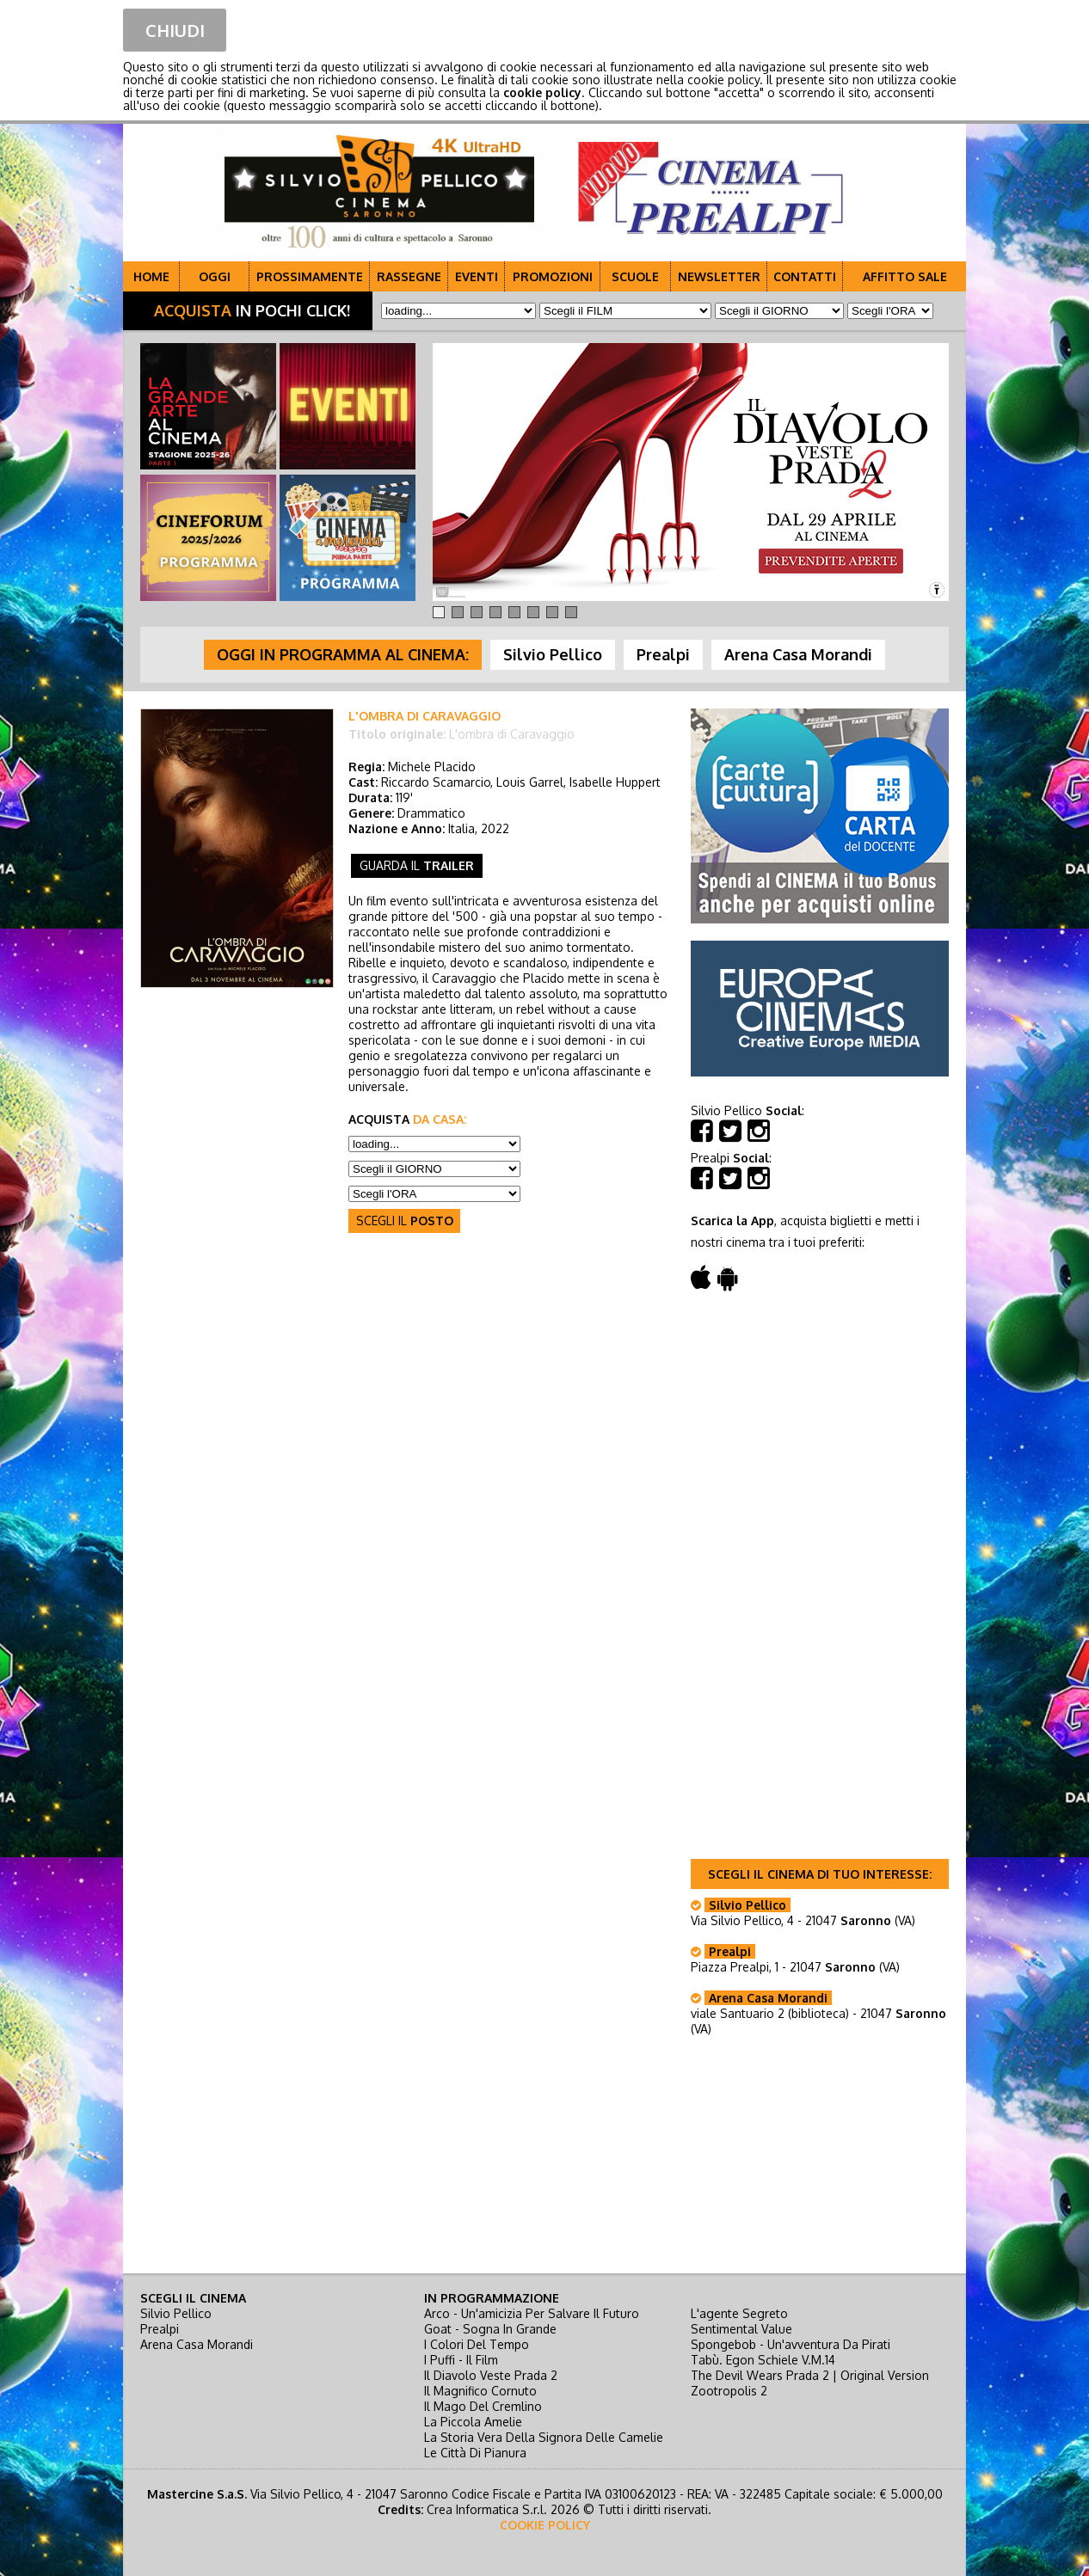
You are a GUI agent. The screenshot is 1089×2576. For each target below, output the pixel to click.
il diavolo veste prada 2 (490, 2375)
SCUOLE (635, 276)
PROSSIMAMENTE (309, 276)
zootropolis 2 (729, 2390)
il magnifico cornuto (480, 2390)
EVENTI (476, 276)
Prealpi (159, 2328)
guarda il (417, 865)
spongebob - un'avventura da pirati (790, 2344)
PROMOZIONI (553, 276)
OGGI (215, 276)
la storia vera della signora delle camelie (543, 2437)
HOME (151, 276)
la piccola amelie (473, 2421)
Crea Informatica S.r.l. (487, 2509)
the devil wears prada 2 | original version (810, 2375)
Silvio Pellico (176, 2313)
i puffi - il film (461, 2359)
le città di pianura (475, 2452)
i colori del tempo (476, 2344)
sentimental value (741, 2328)
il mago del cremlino (483, 2406)
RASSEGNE (409, 276)
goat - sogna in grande (490, 2328)
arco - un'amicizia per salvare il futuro (531, 2313)
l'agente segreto (739, 2313)
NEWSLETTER (719, 276)
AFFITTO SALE (905, 276)
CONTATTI (804, 276)
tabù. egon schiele (763, 2359)
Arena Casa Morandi (196, 2344)
